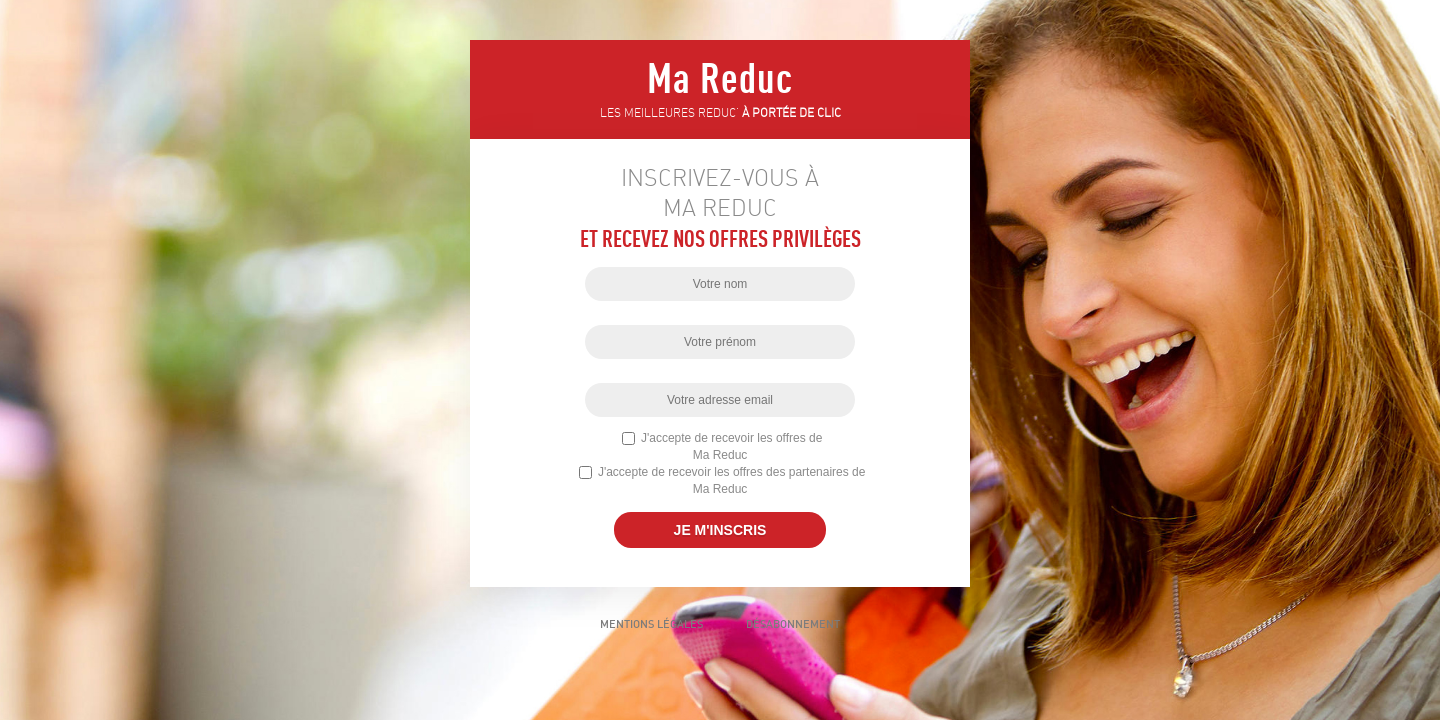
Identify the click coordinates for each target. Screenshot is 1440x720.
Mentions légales (651, 624)
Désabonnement (793, 624)
